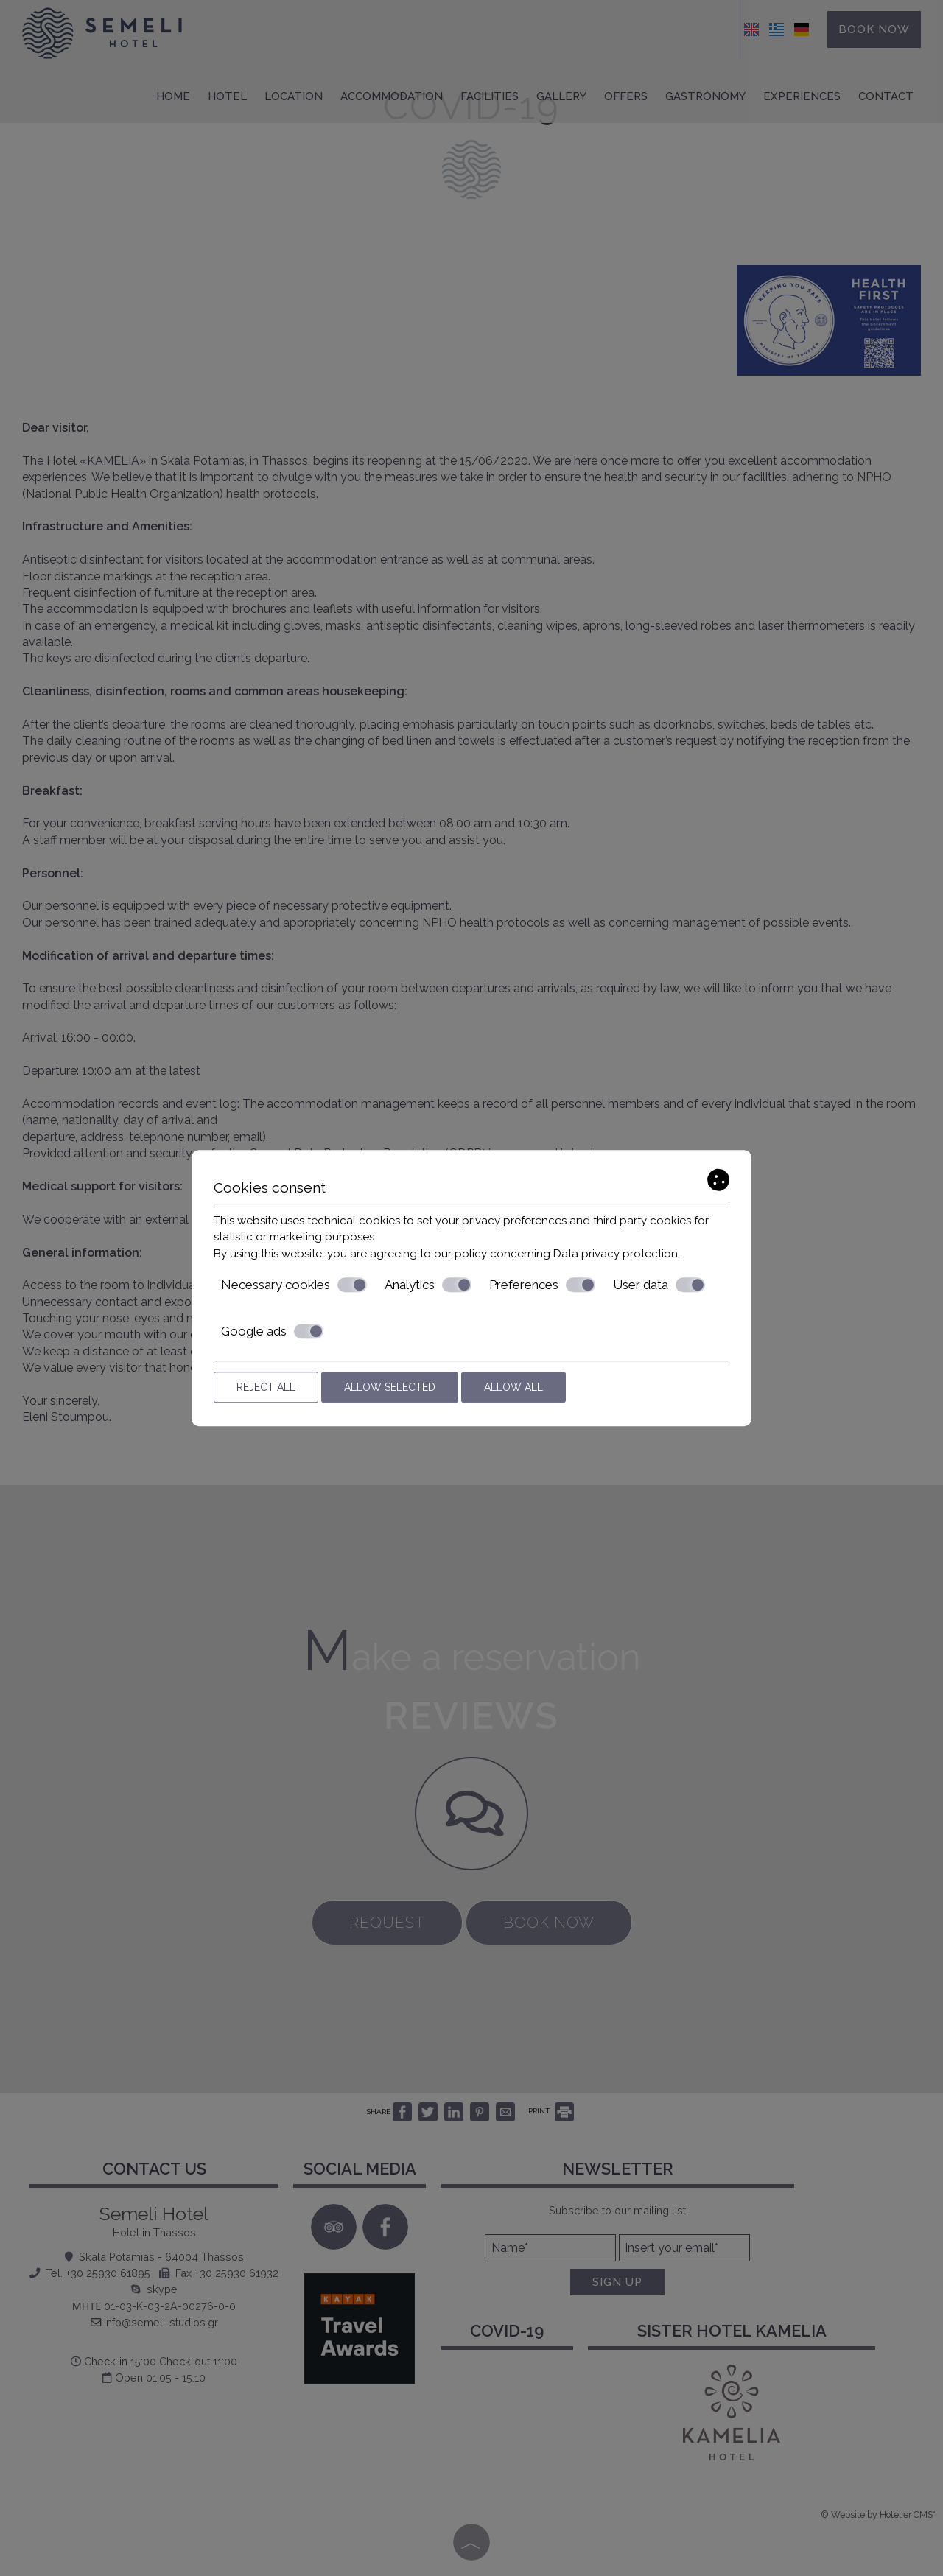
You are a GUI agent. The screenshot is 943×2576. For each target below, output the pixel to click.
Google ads (272, 1331)
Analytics (428, 1284)
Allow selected (389, 1387)
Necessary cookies (294, 1284)
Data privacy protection (615, 1253)
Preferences (542, 1284)
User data (659, 1284)
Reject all (265, 1387)
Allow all (513, 1387)
